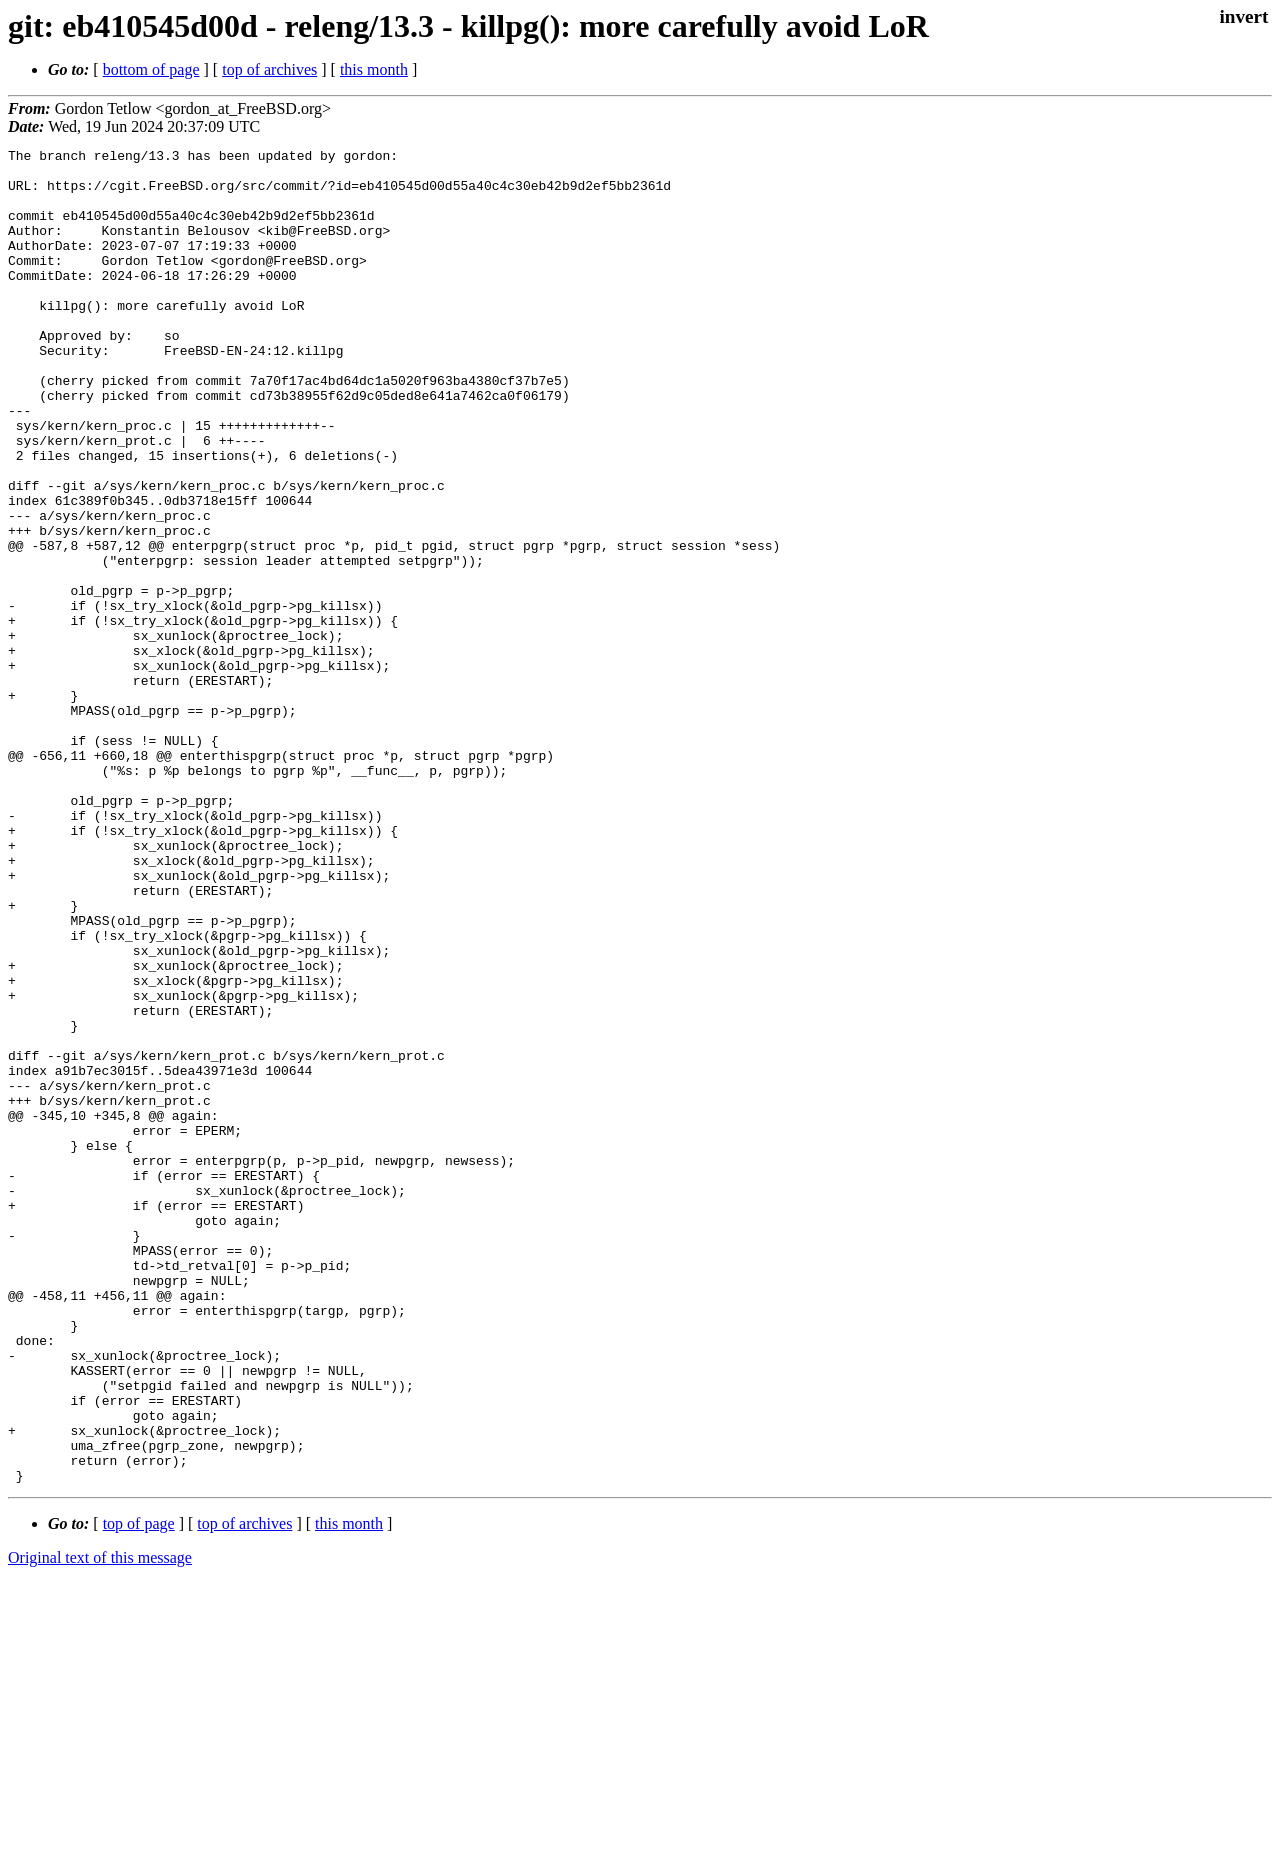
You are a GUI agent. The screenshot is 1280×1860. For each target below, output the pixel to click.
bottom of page (151, 69)
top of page (139, 1790)
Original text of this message (100, 1824)
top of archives (269, 69)
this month (374, 69)
